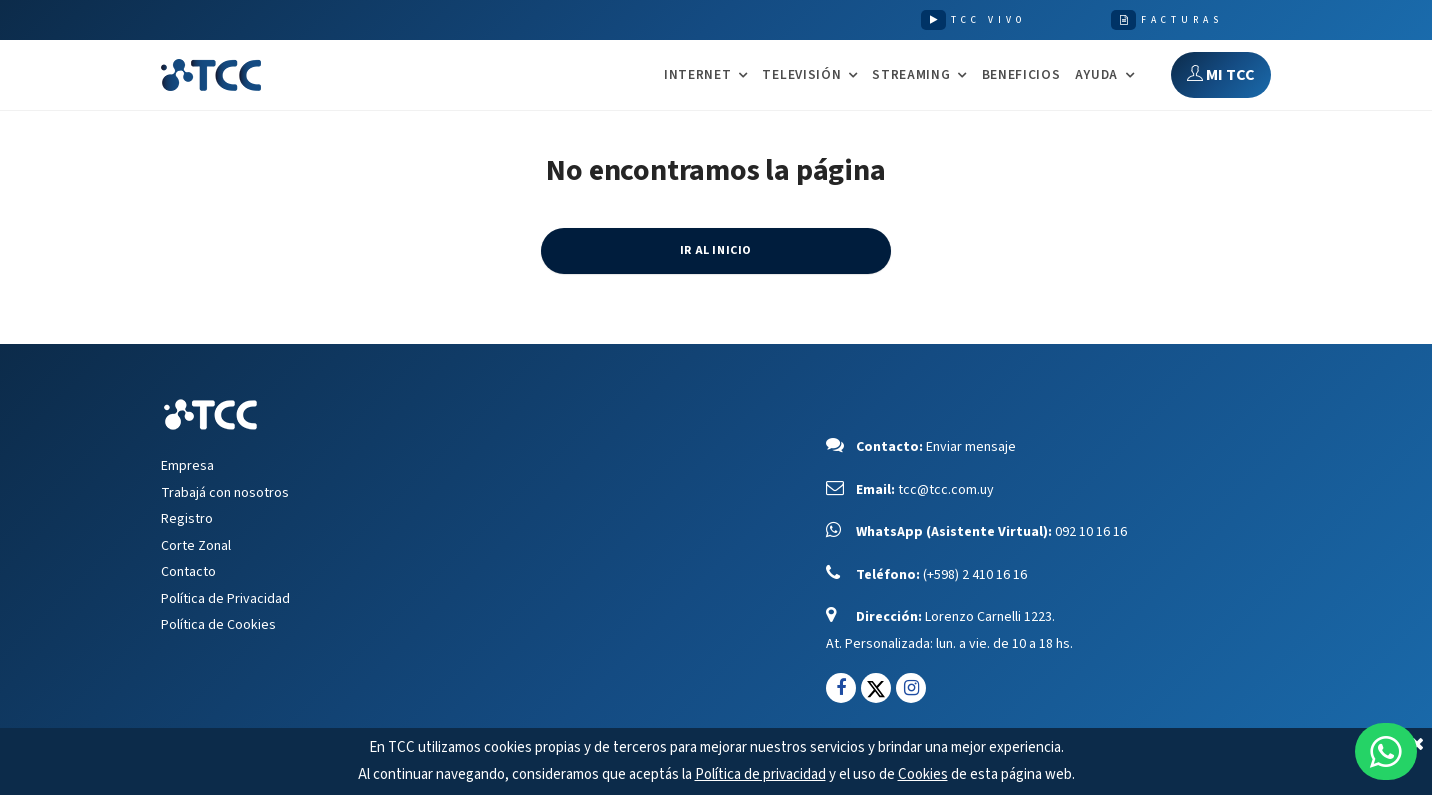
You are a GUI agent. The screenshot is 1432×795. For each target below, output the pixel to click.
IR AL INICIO (716, 250)
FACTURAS (1182, 20)
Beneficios (1021, 74)
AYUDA (1096, 75)
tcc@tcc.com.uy (946, 490)
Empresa (187, 466)
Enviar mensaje (971, 447)
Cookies (923, 774)
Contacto (188, 572)
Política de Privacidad (225, 599)
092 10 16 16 (1091, 532)
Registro (187, 519)
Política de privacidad (760, 774)
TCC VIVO (988, 20)
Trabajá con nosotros (225, 493)
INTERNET (697, 75)
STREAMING (911, 75)
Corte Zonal (196, 546)
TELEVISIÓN (801, 75)
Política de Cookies (218, 625)
